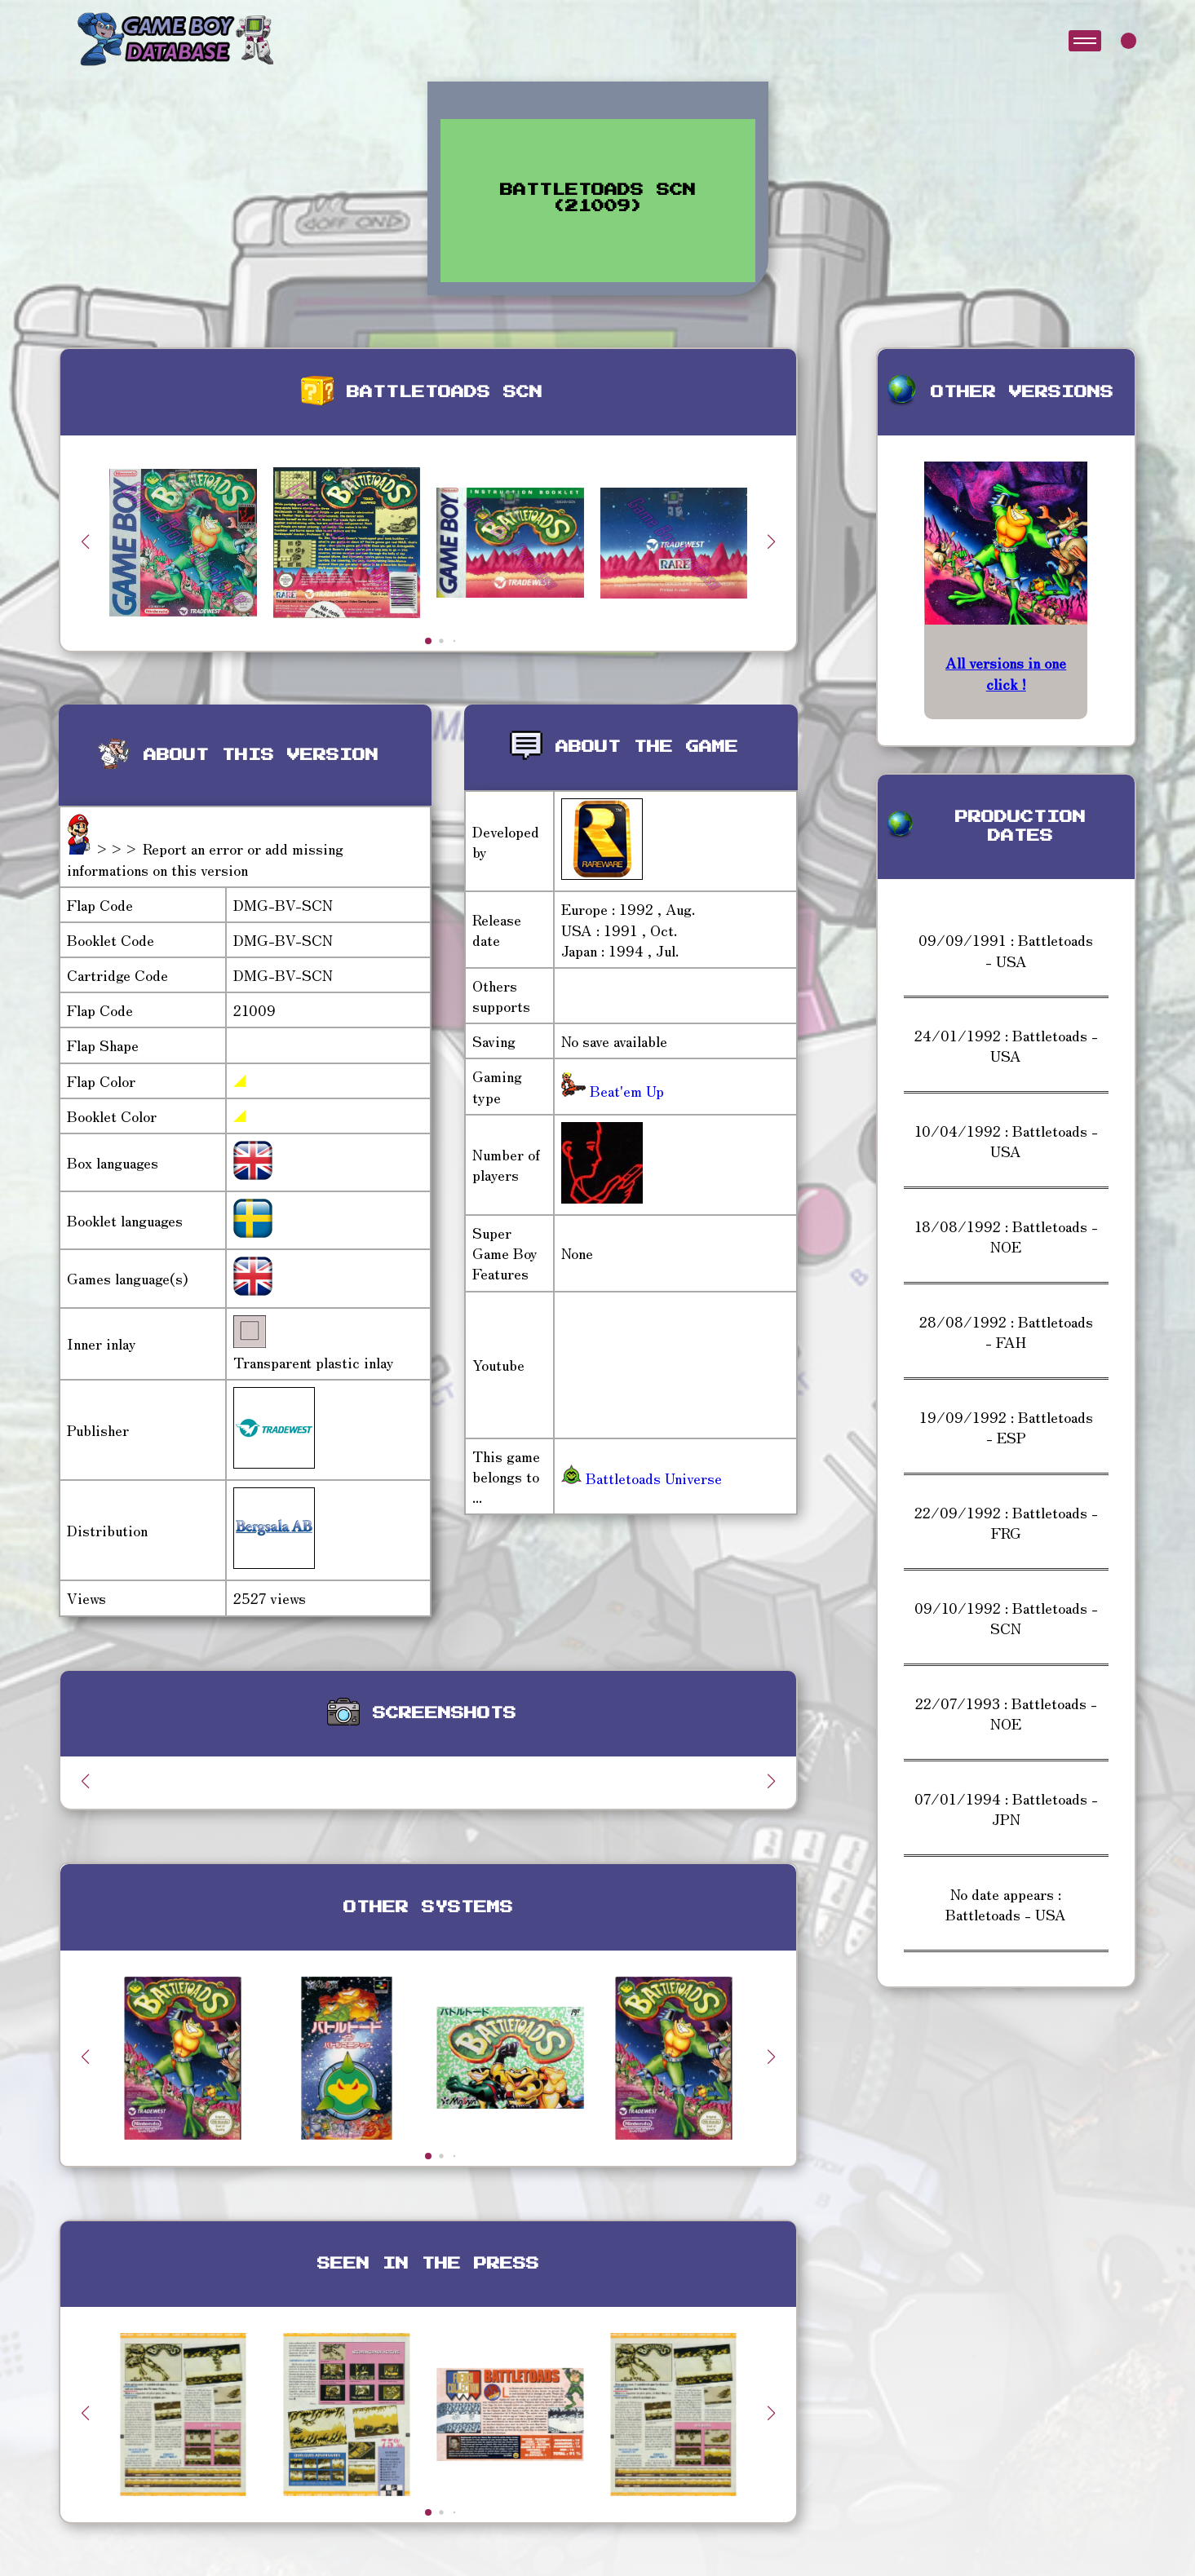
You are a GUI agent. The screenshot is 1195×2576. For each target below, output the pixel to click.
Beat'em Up (625, 1090)
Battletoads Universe (641, 1477)
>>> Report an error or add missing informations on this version (205, 858)
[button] (771, 541)
